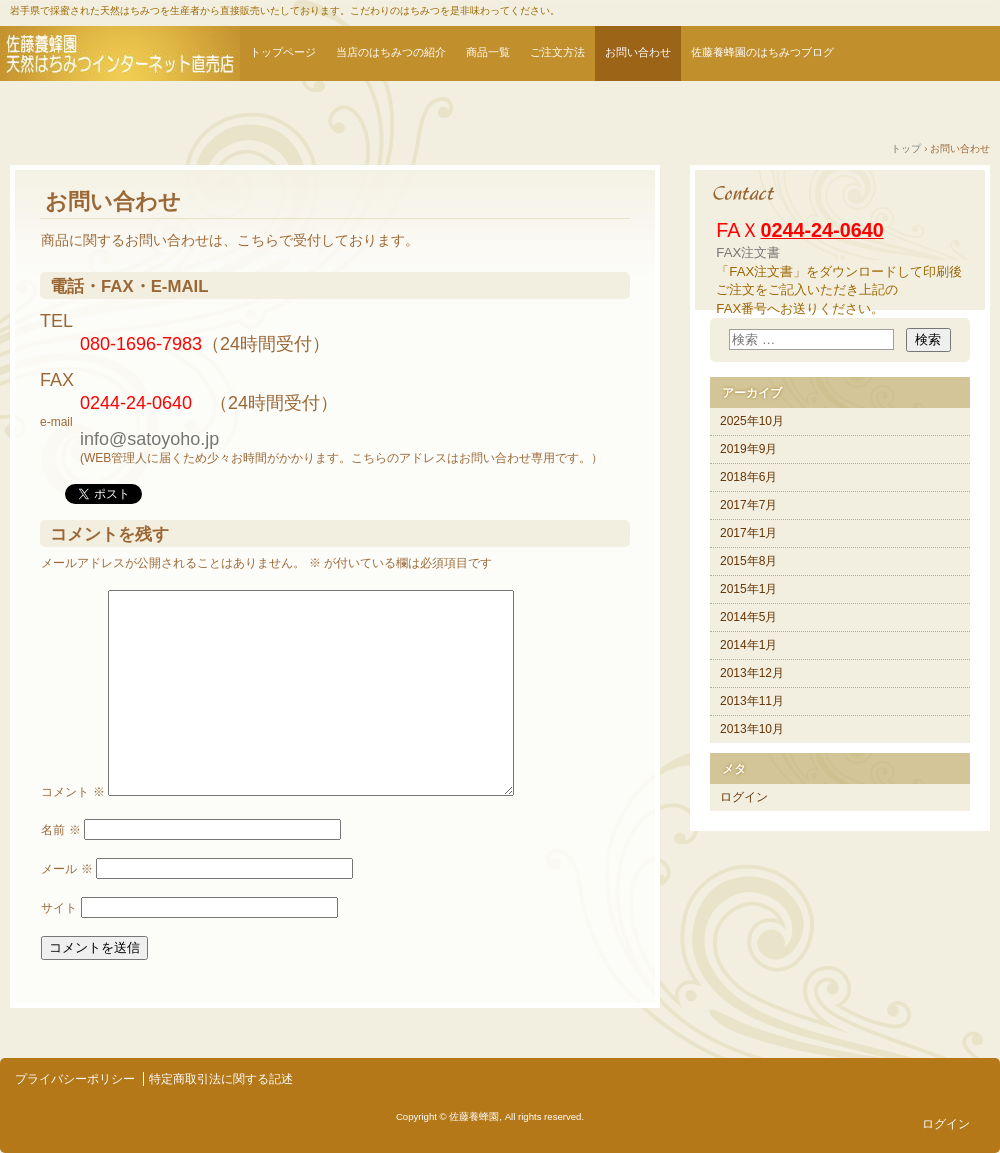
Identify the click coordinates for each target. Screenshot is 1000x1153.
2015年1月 (748, 589)
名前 (60, 830)
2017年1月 (748, 533)
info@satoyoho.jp (149, 439)
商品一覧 (488, 52)
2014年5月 (748, 617)
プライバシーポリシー (75, 1079)
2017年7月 (748, 505)
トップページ (283, 52)
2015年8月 (748, 561)
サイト (59, 908)
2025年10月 (752, 421)
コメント (72, 792)
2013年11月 (752, 701)
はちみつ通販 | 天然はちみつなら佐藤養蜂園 (120, 53)
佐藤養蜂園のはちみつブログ (762, 52)
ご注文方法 (557, 52)
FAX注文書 (748, 252)
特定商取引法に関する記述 (221, 1079)
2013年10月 (752, 729)
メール (66, 869)
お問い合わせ (638, 52)
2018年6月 (748, 477)
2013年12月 (752, 673)
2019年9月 (748, 449)
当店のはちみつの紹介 (391, 52)
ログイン (744, 797)
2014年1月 (748, 645)
